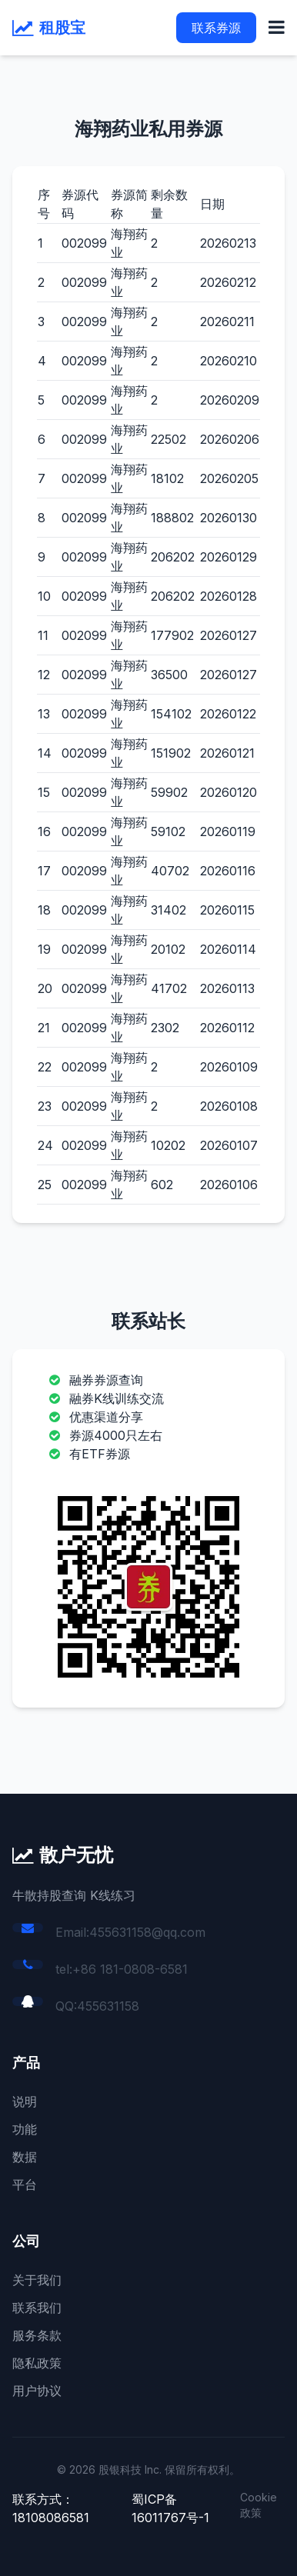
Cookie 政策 (258, 2505)
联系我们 (37, 2307)
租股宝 (62, 27)
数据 (24, 2156)
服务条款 (37, 2335)
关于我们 (37, 2280)
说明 (24, 2101)
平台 (24, 2184)
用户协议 (37, 2390)
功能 (24, 2129)
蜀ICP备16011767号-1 (170, 2508)
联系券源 (216, 27)
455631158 (108, 2006)
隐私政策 (37, 2363)
